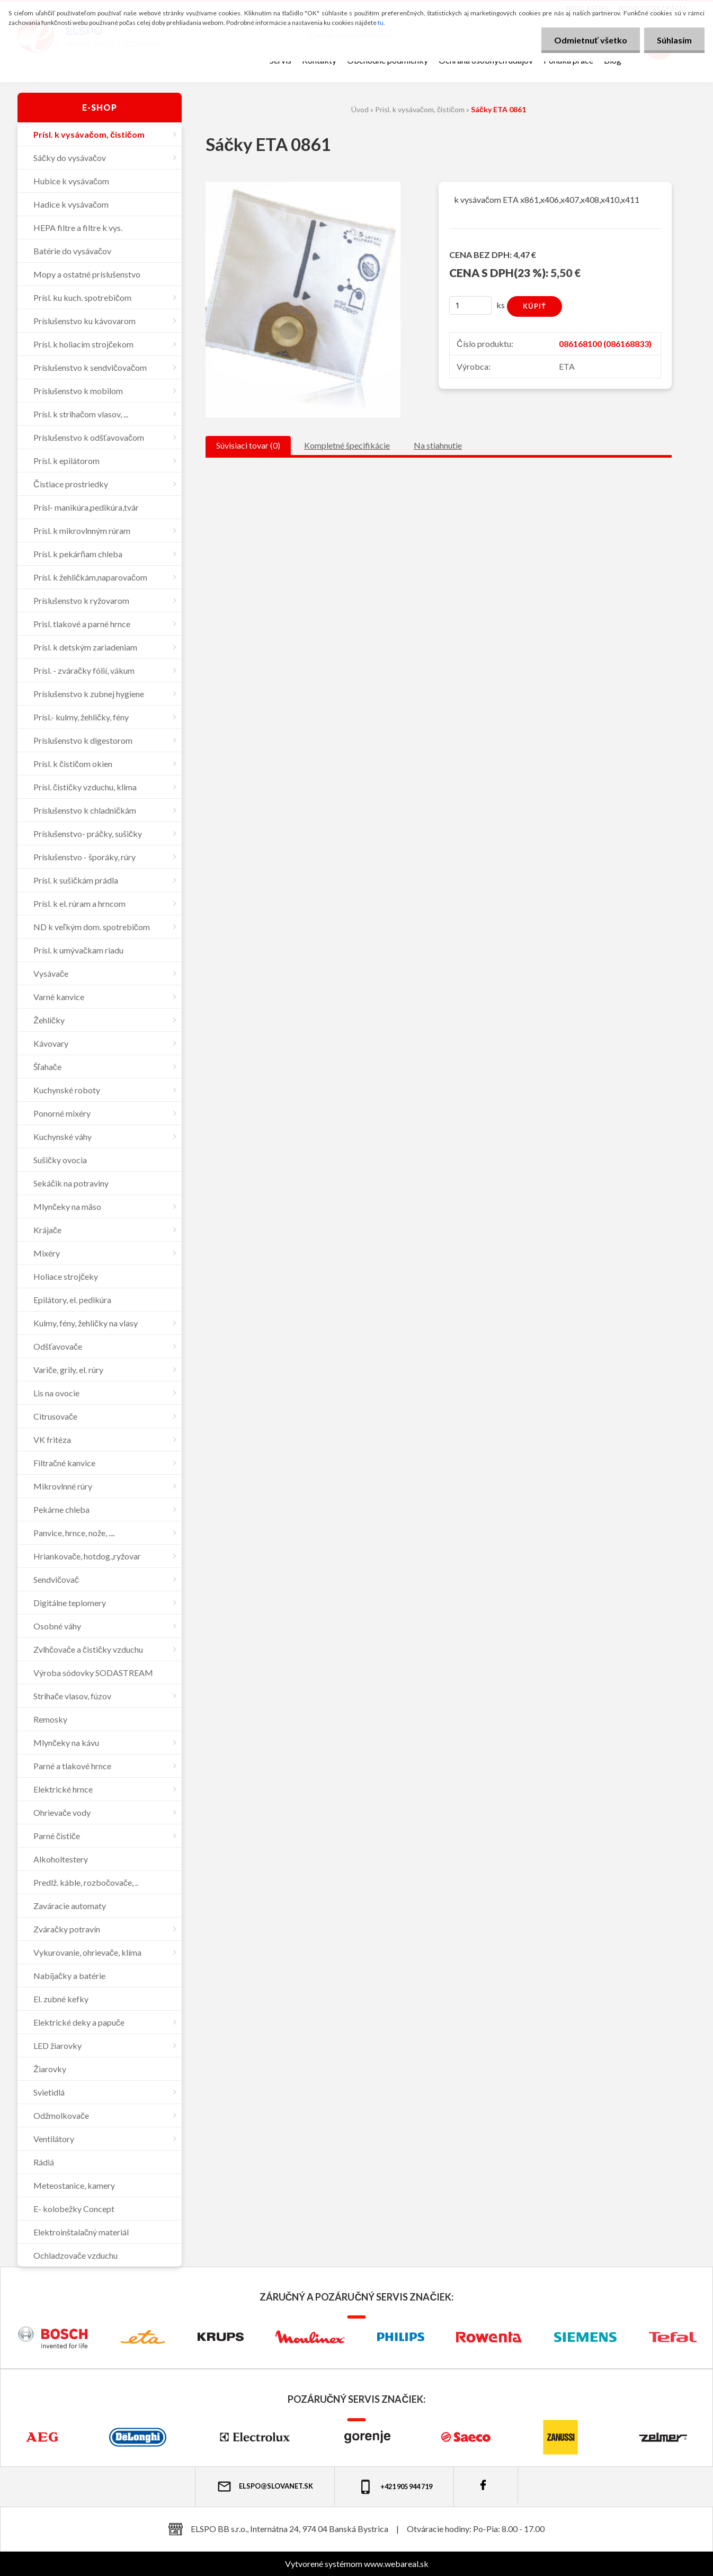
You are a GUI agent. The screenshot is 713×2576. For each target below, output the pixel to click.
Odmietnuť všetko (589, 40)
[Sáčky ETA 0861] (303, 186)
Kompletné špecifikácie (347, 445)
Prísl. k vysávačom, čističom (420, 109)
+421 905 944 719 (395, 2487)
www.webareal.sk (396, 2564)
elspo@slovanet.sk (265, 2486)
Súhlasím (673, 40)
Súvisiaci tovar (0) (248, 445)
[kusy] (470, 305)
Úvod (360, 109)
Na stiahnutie (438, 445)
